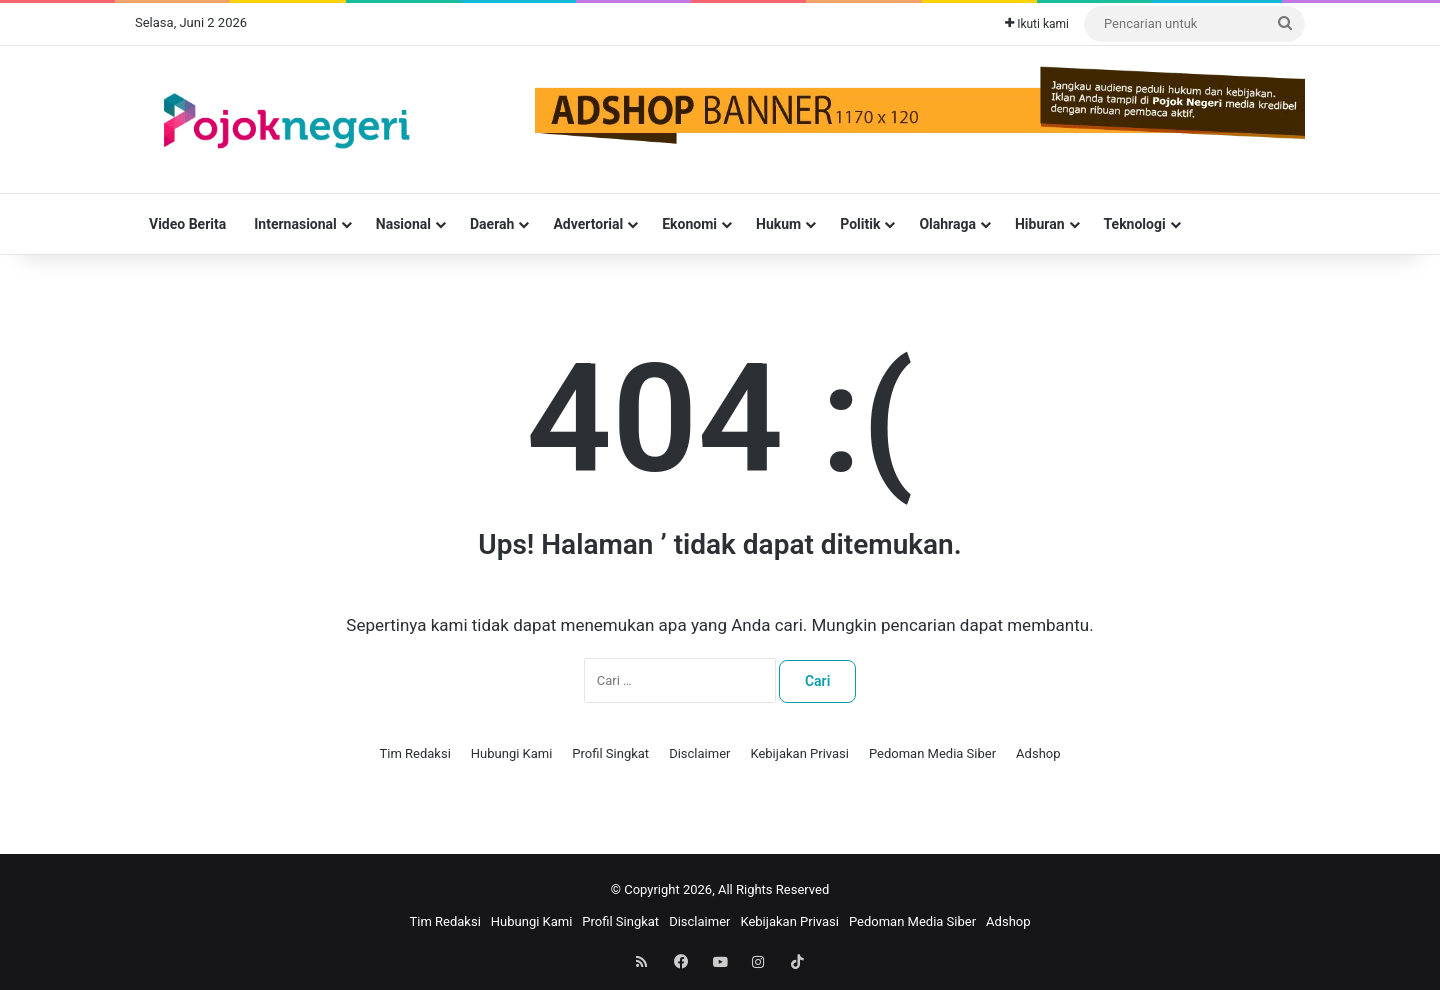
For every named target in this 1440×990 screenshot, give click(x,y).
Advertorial (588, 224)
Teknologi (1135, 224)
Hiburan (1040, 224)
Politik (860, 224)
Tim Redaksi (414, 753)
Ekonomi (689, 224)
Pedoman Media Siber (932, 753)
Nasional (403, 224)
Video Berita (187, 224)
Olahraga (947, 224)
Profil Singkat (610, 753)
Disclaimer (699, 753)
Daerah (492, 224)
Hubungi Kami (512, 753)
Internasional (295, 224)
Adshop (1038, 753)
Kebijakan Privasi (799, 753)
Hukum (778, 224)
